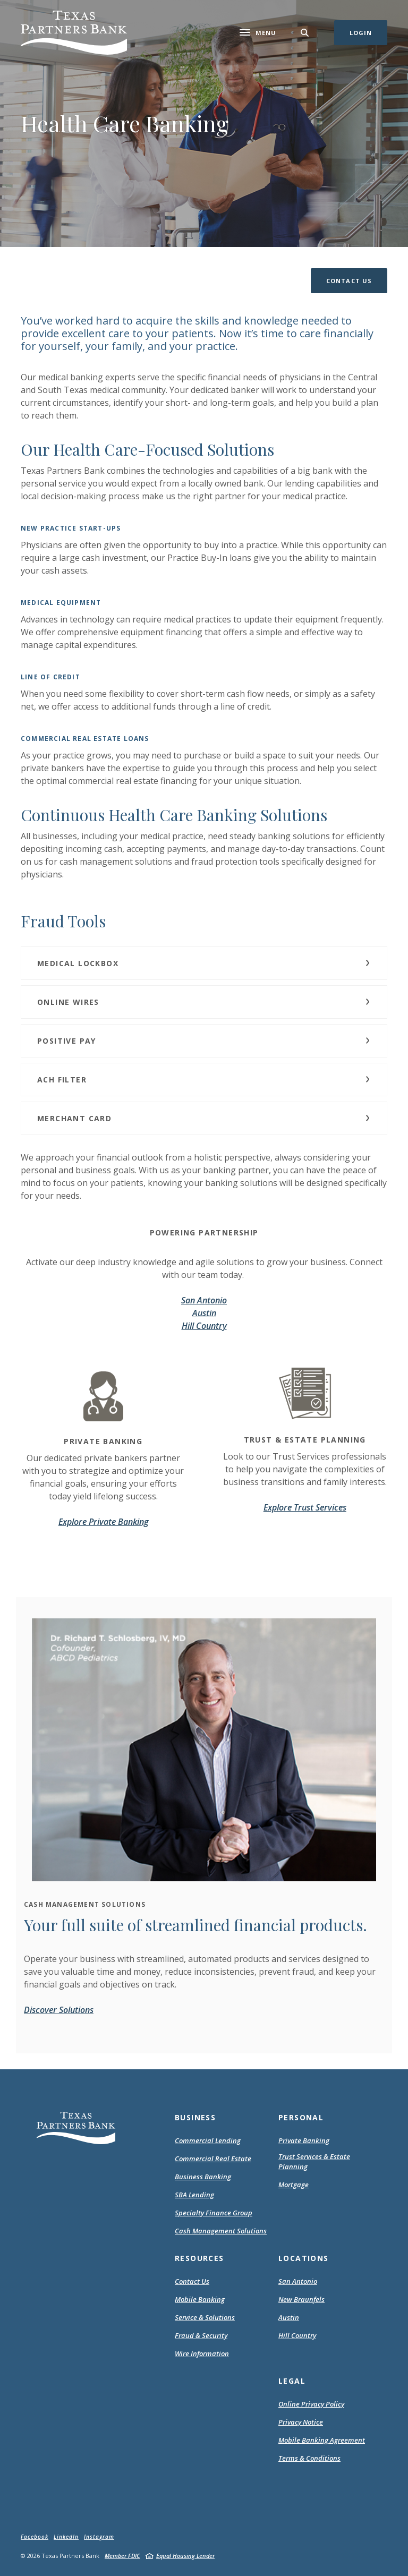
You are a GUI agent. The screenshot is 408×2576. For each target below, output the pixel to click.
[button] (349, 281)
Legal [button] (291, 2381)
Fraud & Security (201, 2335)
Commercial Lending (208, 2140)
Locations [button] (303, 2258)
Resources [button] (199, 2258)
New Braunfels (301, 2299)
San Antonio (204, 1300)
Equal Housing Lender (185, 2556)
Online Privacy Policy (311, 2404)
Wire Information (202, 2353)
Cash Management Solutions (221, 2231)
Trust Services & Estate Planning (314, 2162)
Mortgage (293, 2185)
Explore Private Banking (103, 1522)
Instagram (99, 2536)
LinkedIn (66, 2536)
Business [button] (195, 2117)
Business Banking (203, 2176)
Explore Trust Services (305, 1507)
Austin (204, 1313)
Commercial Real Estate (213, 2158)
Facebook (34, 2536)
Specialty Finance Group (213, 2212)
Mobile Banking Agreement (321, 2440)
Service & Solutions (205, 2317)
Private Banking (303, 2140)
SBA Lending (194, 2194)
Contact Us (192, 2281)
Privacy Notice (300, 2422)
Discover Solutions (59, 2010)
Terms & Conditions (309, 2458)
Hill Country (204, 1326)
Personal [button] (301, 2117)
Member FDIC (122, 2556)
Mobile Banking (200, 2299)
